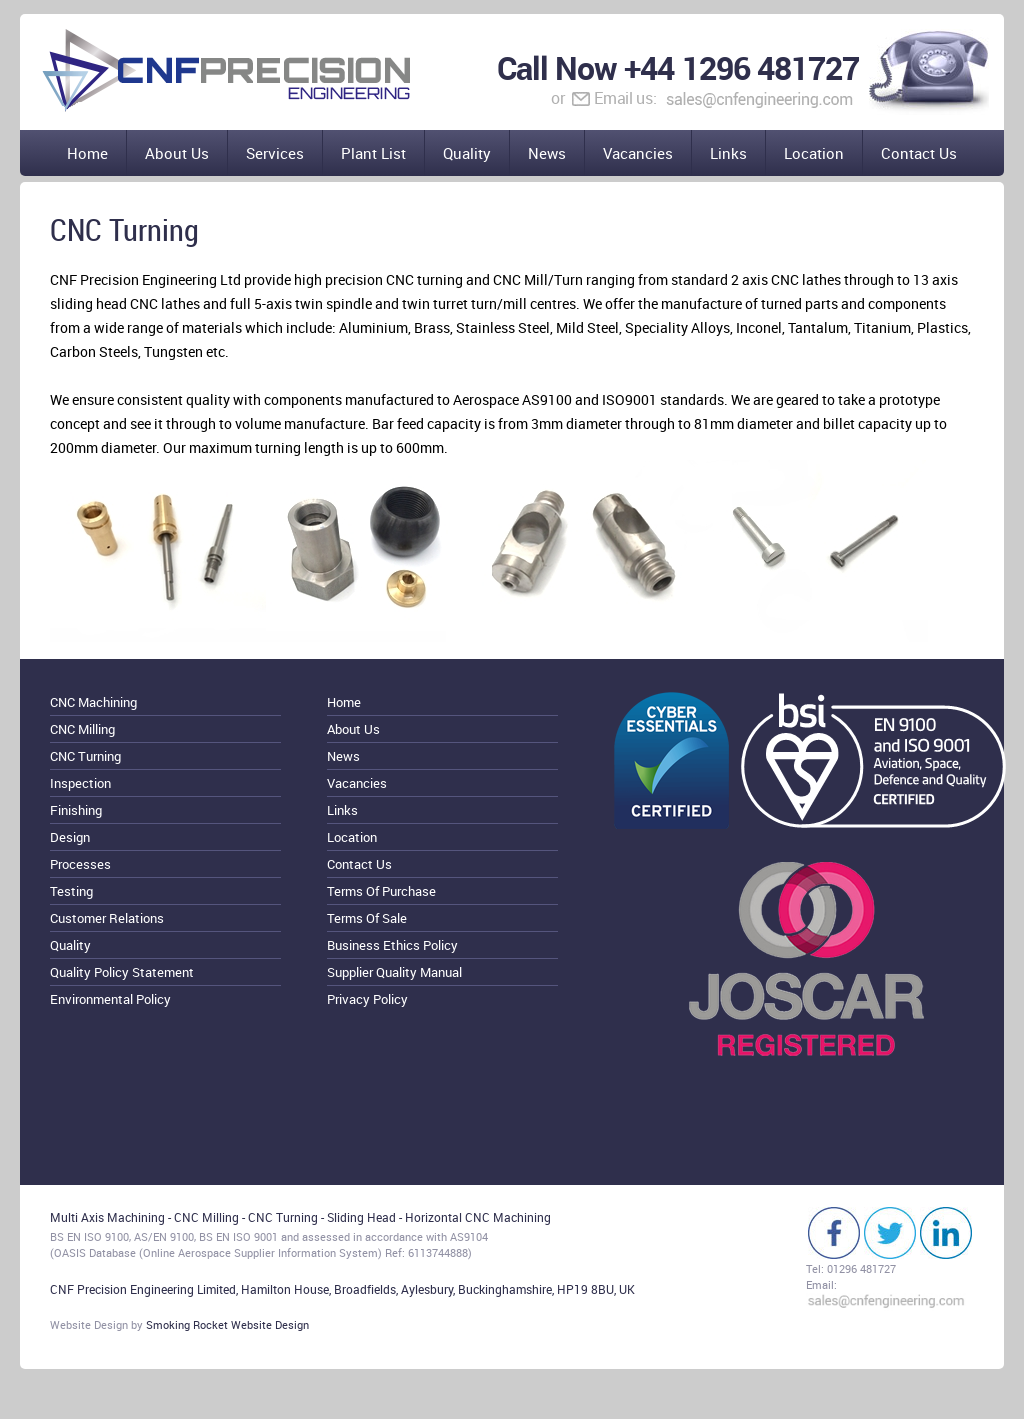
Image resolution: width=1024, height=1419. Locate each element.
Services (275, 153)
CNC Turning (85, 756)
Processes (80, 864)
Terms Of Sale (367, 918)
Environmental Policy (110, 999)
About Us (177, 153)
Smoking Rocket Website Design (227, 1324)
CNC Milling (82, 729)
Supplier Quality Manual (394, 972)
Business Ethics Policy (392, 945)
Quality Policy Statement (122, 972)
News (547, 153)
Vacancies (638, 153)
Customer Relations (107, 918)
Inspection (80, 783)
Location (814, 153)
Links (728, 153)
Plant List (373, 153)
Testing (71, 891)
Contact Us (919, 153)
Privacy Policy (367, 999)
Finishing (76, 810)
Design (70, 837)
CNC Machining (93, 702)
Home (87, 153)
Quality (467, 153)
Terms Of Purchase (381, 891)
